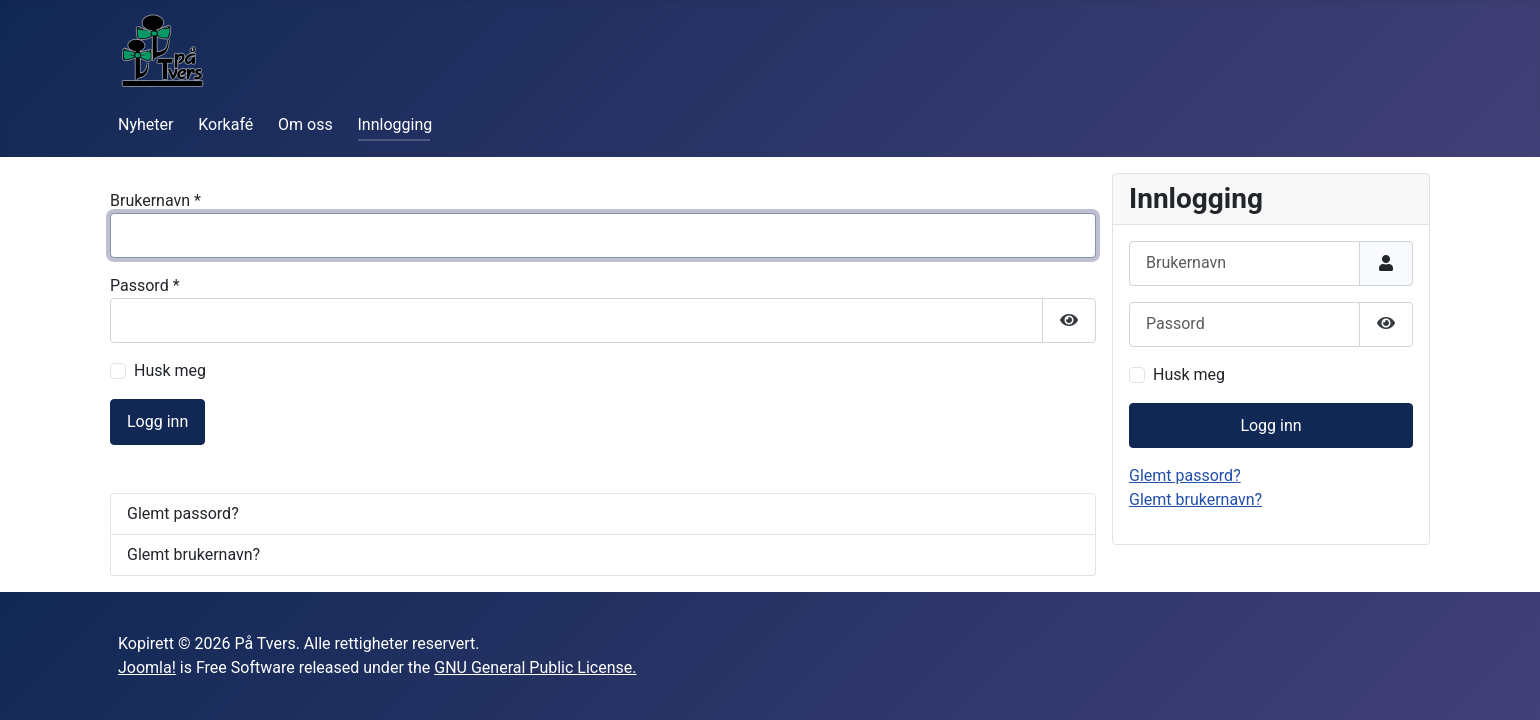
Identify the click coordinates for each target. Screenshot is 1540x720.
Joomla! (147, 667)
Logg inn (157, 421)
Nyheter (145, 124)
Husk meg (170, 370)
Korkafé (225, 124)
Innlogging (395, 124)
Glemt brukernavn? (193, 554)
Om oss (305, 124)
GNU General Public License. (535, 667)
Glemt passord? (183, 513)
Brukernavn (155, 200)
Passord (145, 285)
